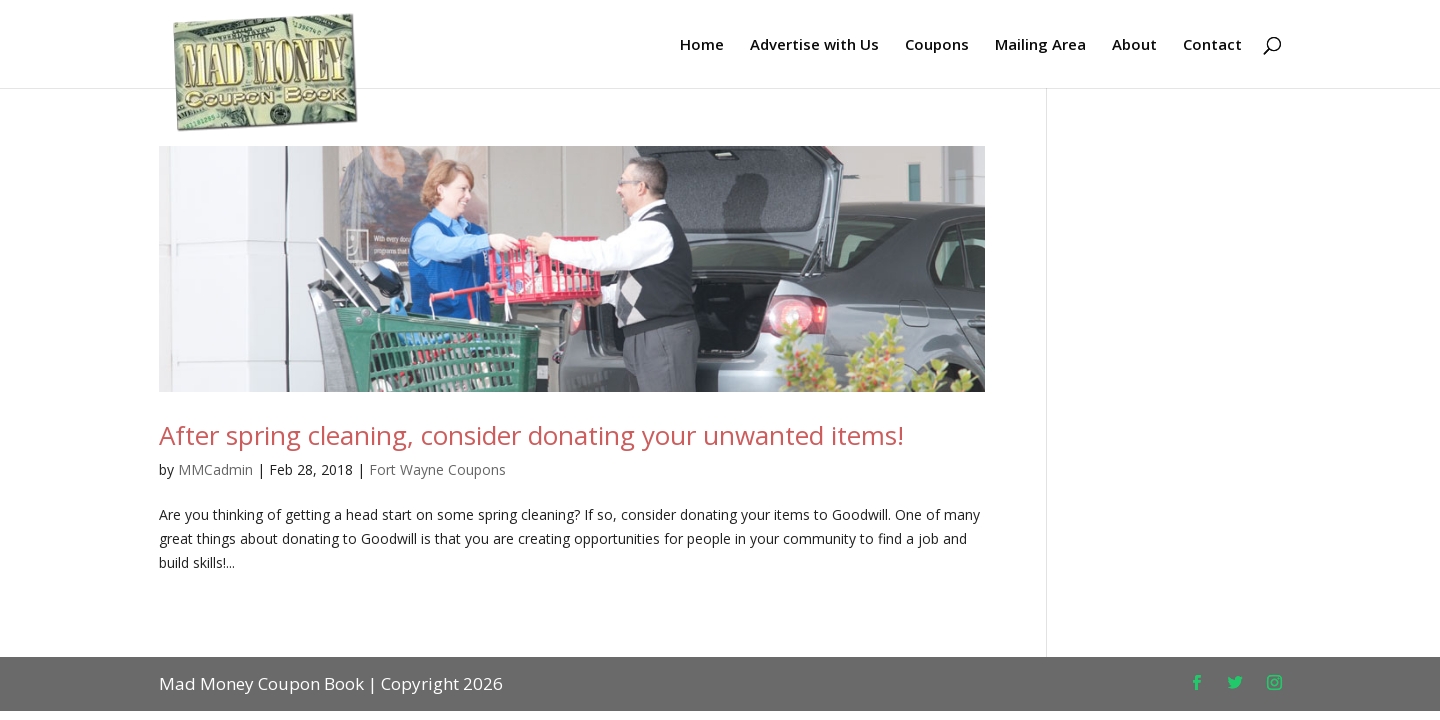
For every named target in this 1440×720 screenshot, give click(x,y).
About (1134, 45)
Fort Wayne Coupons (437, 469)
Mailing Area (1040, 45)
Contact (1212, 45)
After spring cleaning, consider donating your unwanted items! (531, 435)
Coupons (937, 45)
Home (702, 45)
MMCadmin (215, 469)
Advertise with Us (814, 45)
